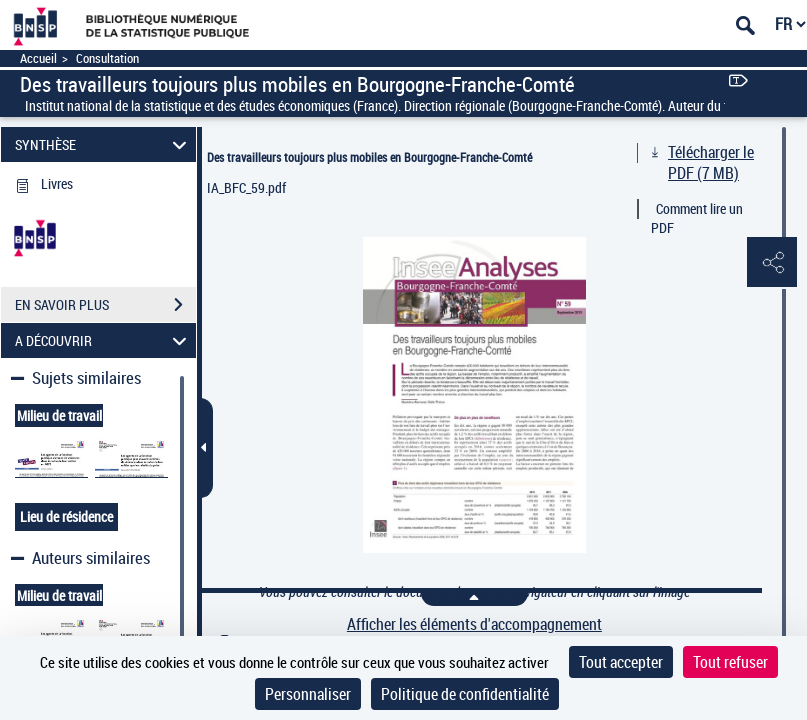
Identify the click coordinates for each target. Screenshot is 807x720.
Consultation (107, 58)
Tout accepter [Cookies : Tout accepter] (621, 662)
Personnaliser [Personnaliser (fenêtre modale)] (308, 694)
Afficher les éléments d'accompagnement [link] (474, 624)
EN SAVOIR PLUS (105, 305)
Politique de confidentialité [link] (465, 694)
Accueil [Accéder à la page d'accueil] (38, 58)
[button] (772, 263)
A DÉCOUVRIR (103, 340)
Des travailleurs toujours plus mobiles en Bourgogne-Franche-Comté (369, 157)
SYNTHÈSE (103, 144)
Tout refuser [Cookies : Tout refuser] (730, 662)
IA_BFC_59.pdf (246, 187)
